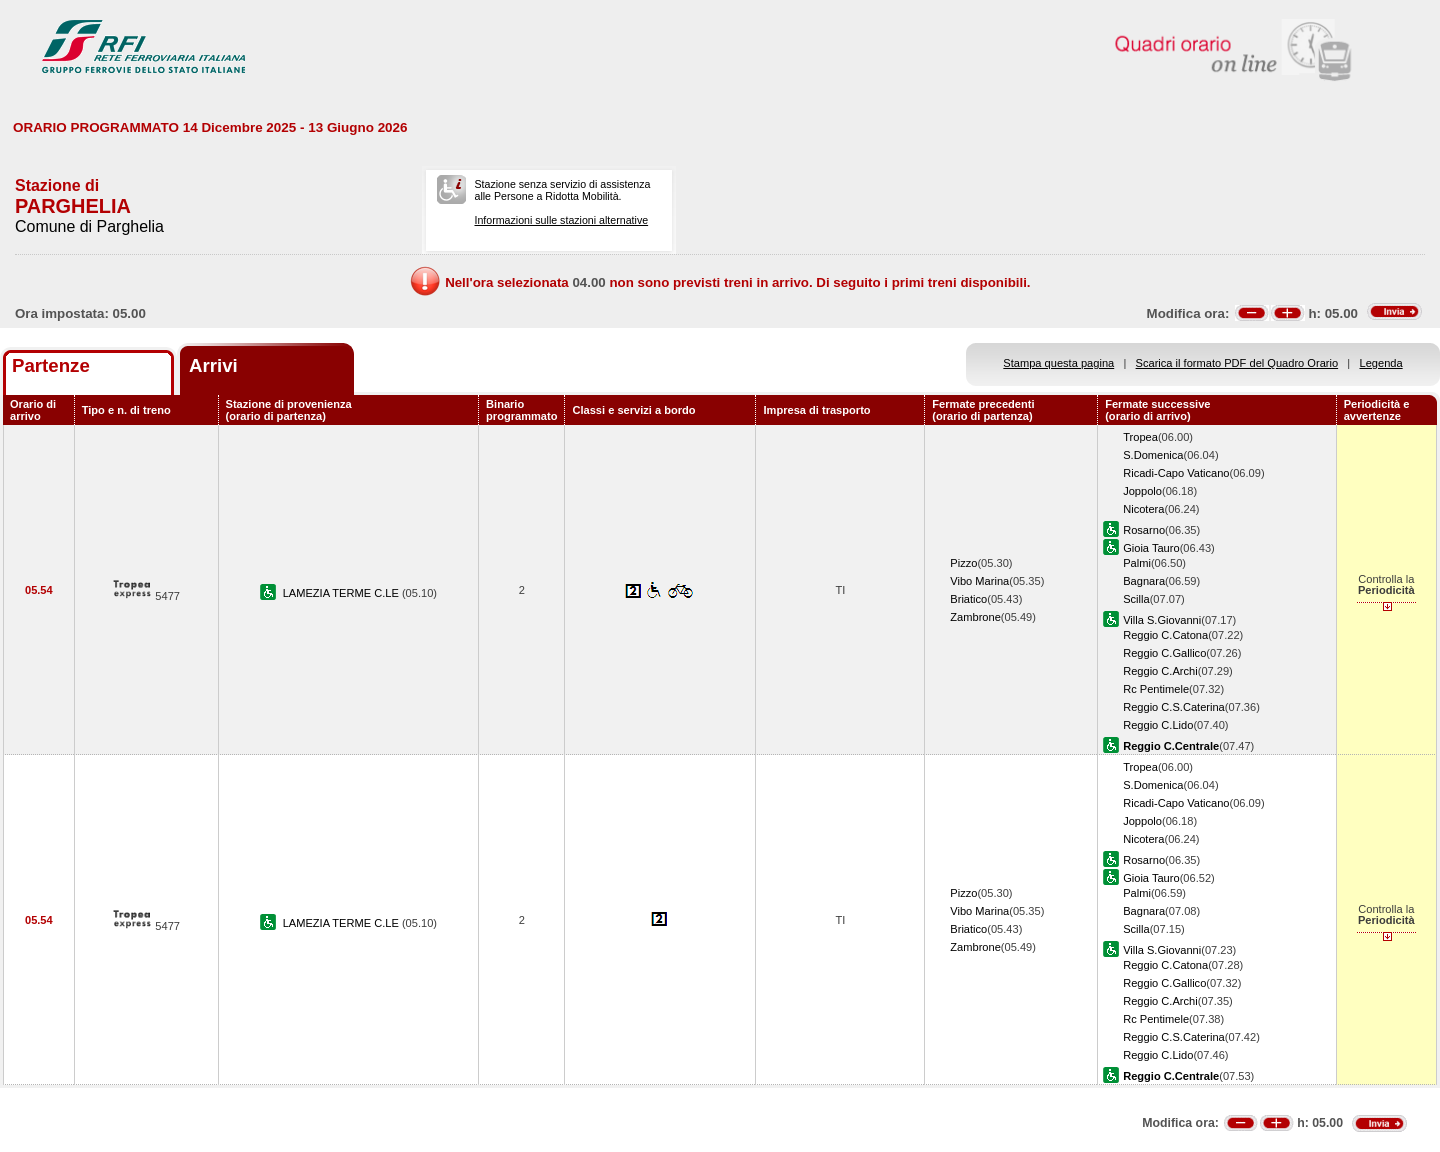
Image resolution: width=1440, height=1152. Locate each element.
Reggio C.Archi (1160, 671)
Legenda (1381, 363)
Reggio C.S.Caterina (1174, 707)
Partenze (51, 365)
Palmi (1137, 563)
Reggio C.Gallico (1164, 653)
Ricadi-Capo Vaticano (1176, 473)
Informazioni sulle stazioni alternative (561, 220)
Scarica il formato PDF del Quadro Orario (1237, 363)
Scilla (1136, 599)
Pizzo (963, 563)
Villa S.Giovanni (1162, 620)
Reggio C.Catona (1165, 635)
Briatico (968, 599)
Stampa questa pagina (1058, 363)
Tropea (1140, 437)
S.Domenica (1153, 455)
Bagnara (1144, 581)
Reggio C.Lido (1158, 725)
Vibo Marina (979, 581)
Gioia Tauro (1151, 548)
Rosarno (1144, 530)
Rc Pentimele (1156, 689)
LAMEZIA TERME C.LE (342, 593)
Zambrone (975, 617)
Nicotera (1143, 509)
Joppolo (1142, 491)
